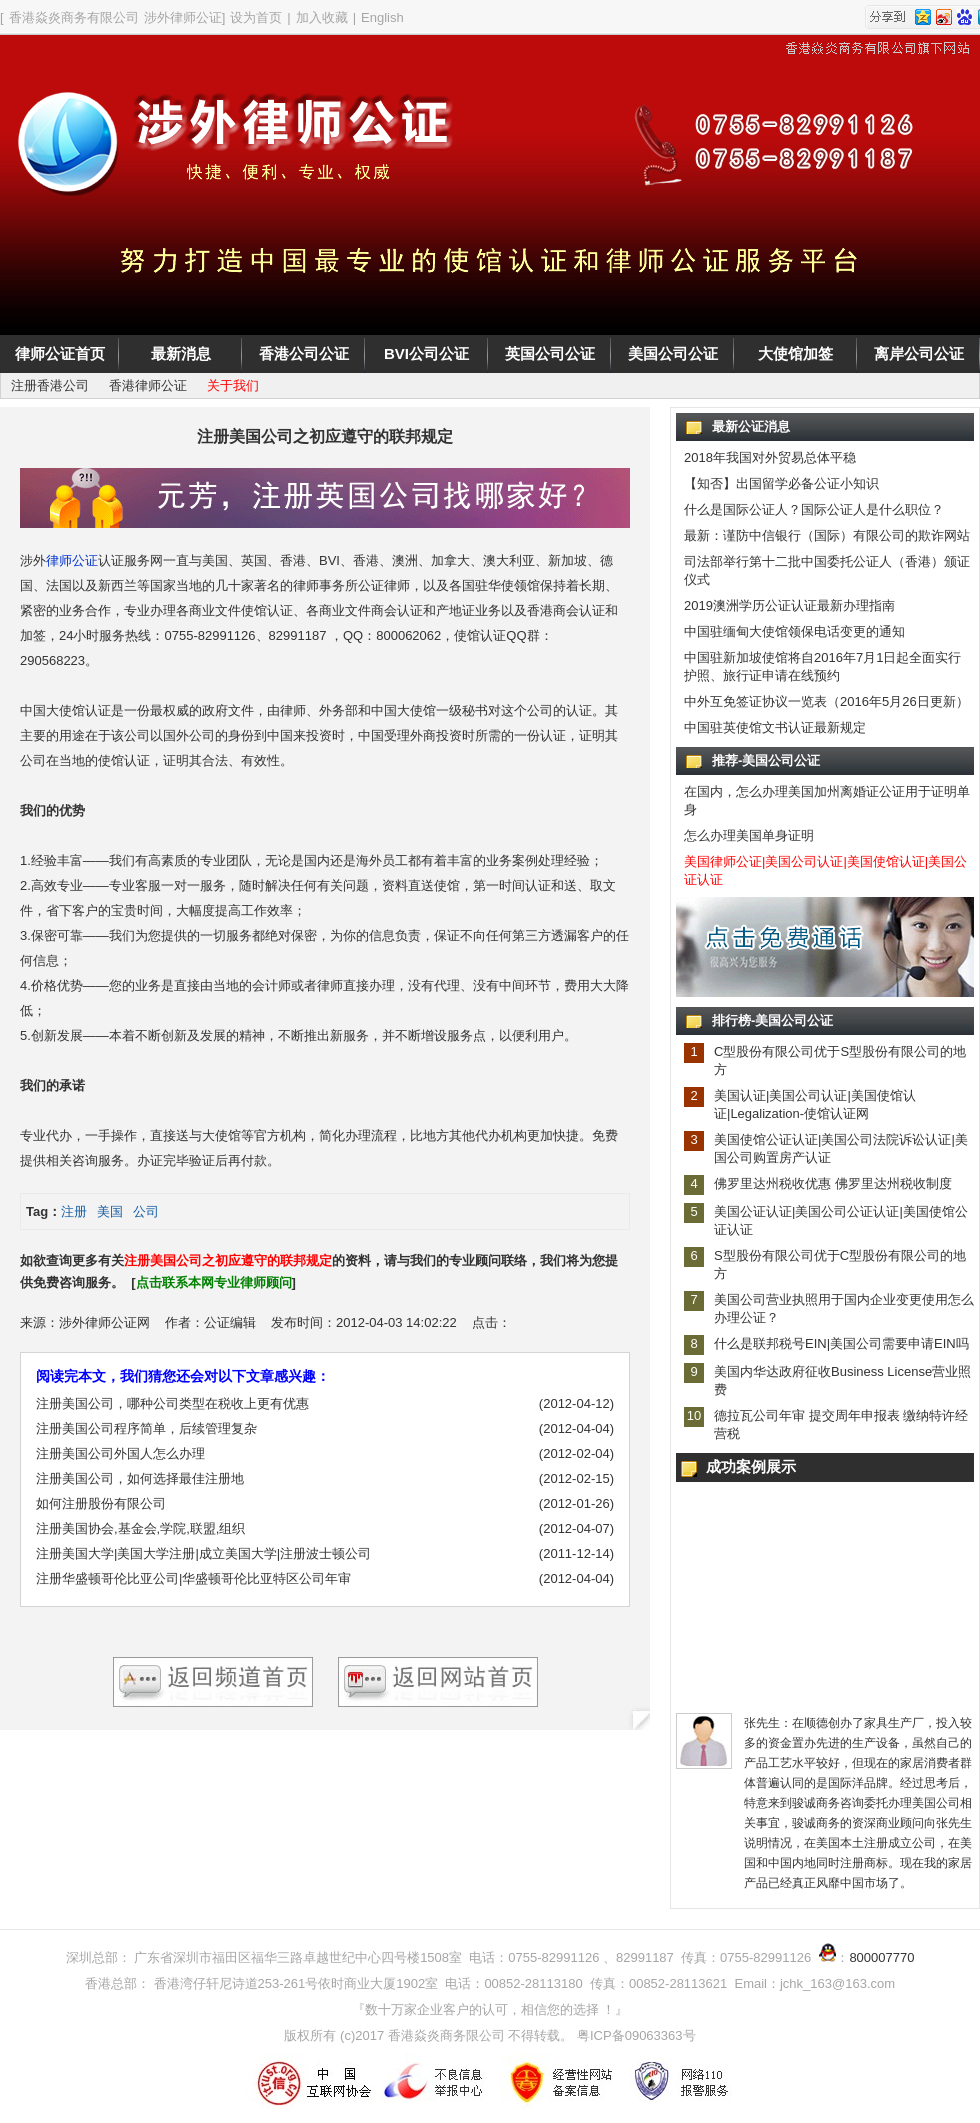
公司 (146, 1211)
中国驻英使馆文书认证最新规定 (775, 727)
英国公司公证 (550, 353)
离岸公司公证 (919, 353)
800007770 (881, 1957)
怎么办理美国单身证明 (749, 835)
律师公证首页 (60, 353)
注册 (74, 1211)
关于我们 (233, 385)
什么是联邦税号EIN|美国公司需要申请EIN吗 (841, 1343)
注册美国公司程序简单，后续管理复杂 (146, 1428)
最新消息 (181, 353)
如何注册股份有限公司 (101, 1503)
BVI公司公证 (426, 353)
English (382, 17)
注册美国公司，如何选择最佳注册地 (140, 1478)
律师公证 (72, 560)
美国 (110, 1211)
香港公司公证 (304, 353)
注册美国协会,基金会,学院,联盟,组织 (140, 1528)
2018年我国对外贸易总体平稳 (770, 457)
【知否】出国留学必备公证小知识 (781, 483)
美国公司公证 (673, 353)
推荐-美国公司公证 (766, 760)
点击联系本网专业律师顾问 (214, 1282)
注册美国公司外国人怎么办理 (120, 1453)
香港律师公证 (148, 385)
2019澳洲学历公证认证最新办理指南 (789, 605)
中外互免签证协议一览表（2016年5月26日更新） (826, 701)
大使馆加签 (795, 353)
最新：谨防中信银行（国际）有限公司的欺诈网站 (827, 535)
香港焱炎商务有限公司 (74, 17)
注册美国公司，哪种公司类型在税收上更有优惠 (172, 1403)
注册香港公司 (50, 385)
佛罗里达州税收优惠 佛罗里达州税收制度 (833, 1183)
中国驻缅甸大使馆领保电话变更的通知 (794, 631)
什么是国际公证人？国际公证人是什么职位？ (814, 509)
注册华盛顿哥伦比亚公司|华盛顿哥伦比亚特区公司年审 (193, 1578)
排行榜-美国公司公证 (772, 1020)
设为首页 (256, 17)
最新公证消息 (751, 426)
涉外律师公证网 (104, 1322)
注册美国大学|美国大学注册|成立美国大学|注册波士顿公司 (203, 1553)
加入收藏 (322, 17)
